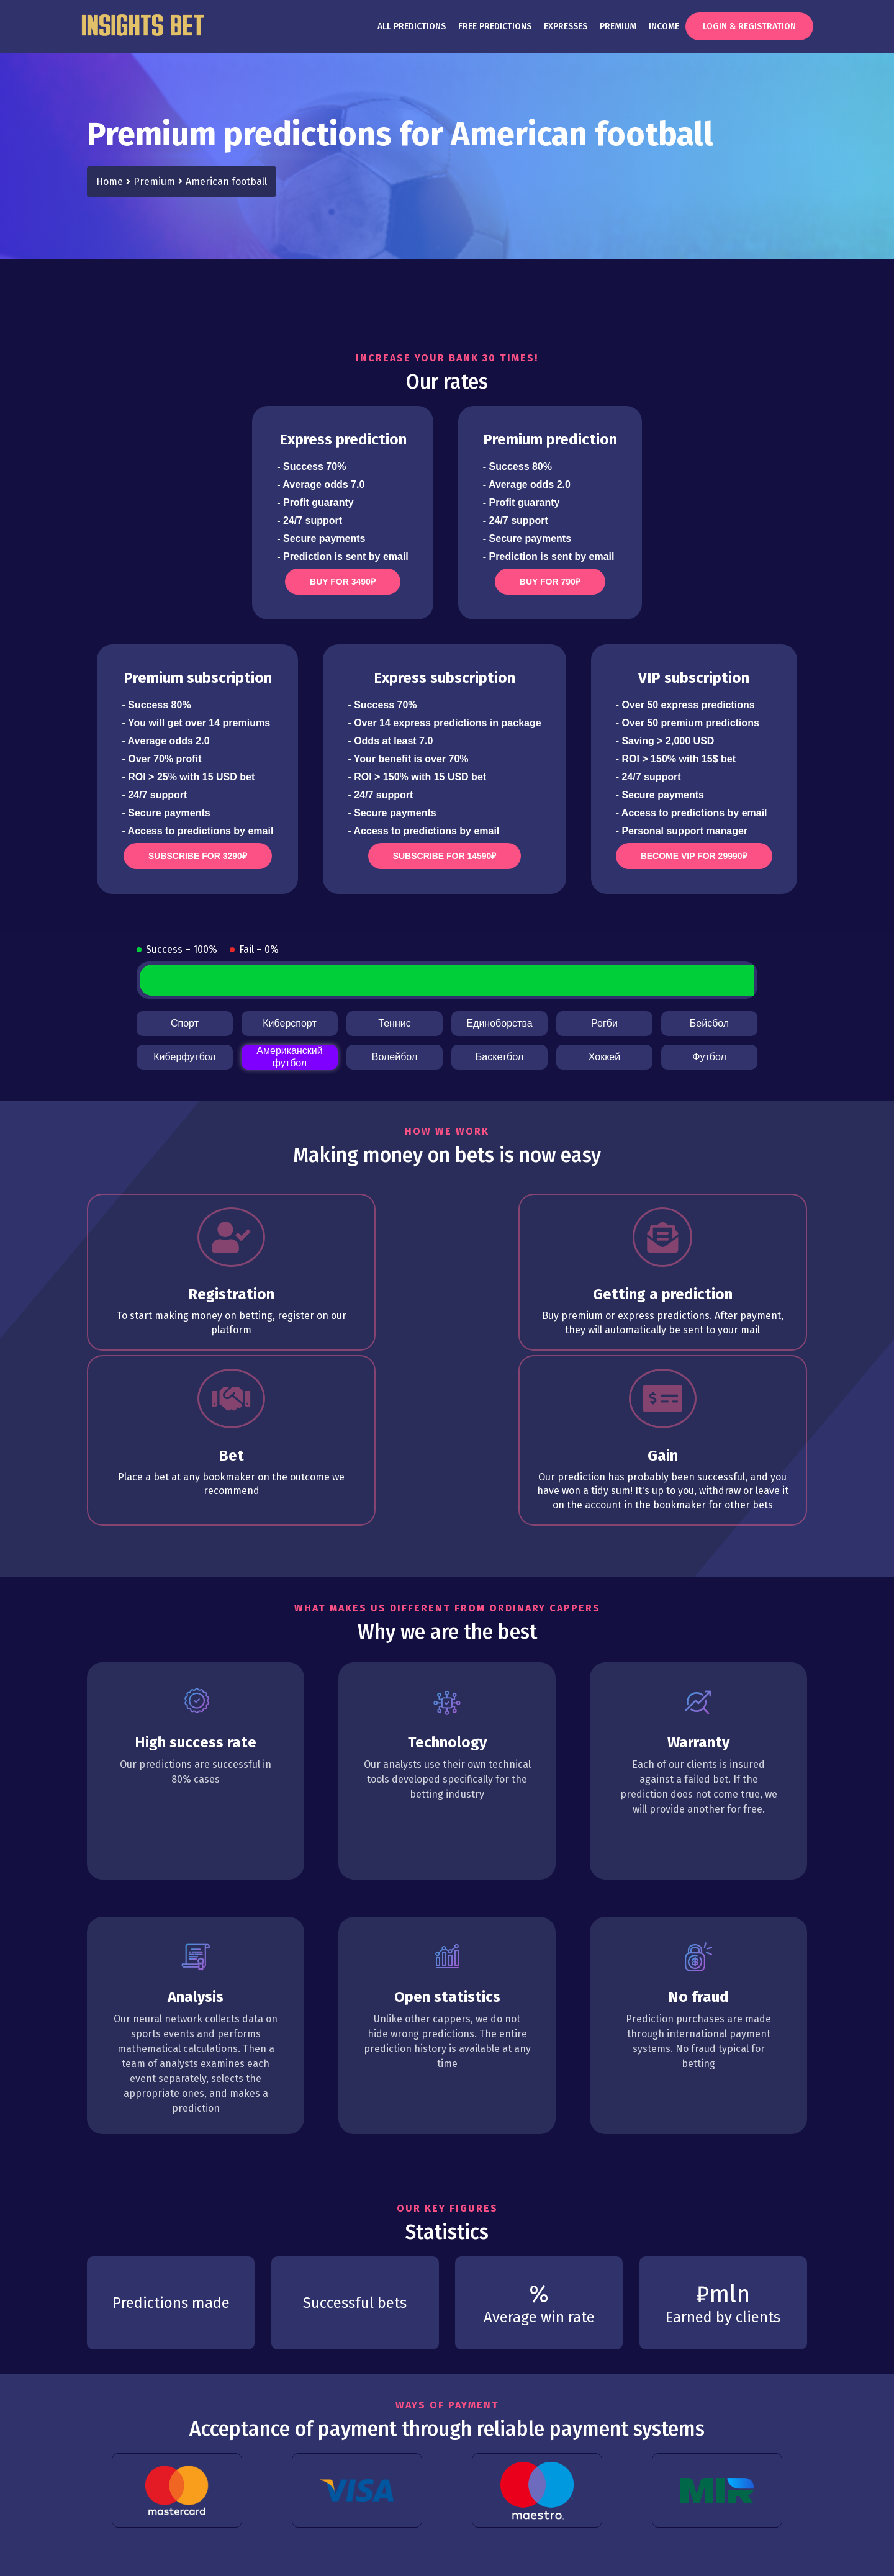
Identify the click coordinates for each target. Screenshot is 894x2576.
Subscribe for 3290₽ (197, 856)
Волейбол (394, 1057)
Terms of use (112, 2536)
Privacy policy (178, 2536)
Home (109, 181)
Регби (604, 1023)
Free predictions (494, 26)
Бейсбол (709, 1023)
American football (226, 181)
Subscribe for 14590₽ (445, 856)
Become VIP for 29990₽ (694, 856)
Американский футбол (289, 1056)
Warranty (237, 2536)
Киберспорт (289, 1023)
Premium (618, 26)
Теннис (394, 1023)
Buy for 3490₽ (343, 582)
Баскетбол (499, 1057)
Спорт (185, 1023)
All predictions (411, 26)
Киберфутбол (184, 1057)
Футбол (709, 1057)
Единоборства (499, 1023)
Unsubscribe (339, 2536)
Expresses (565, 26)
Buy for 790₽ (550, 582)
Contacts (284, 2536)
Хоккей (604, 1057)
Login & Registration (749, 26)
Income (664, 26)
